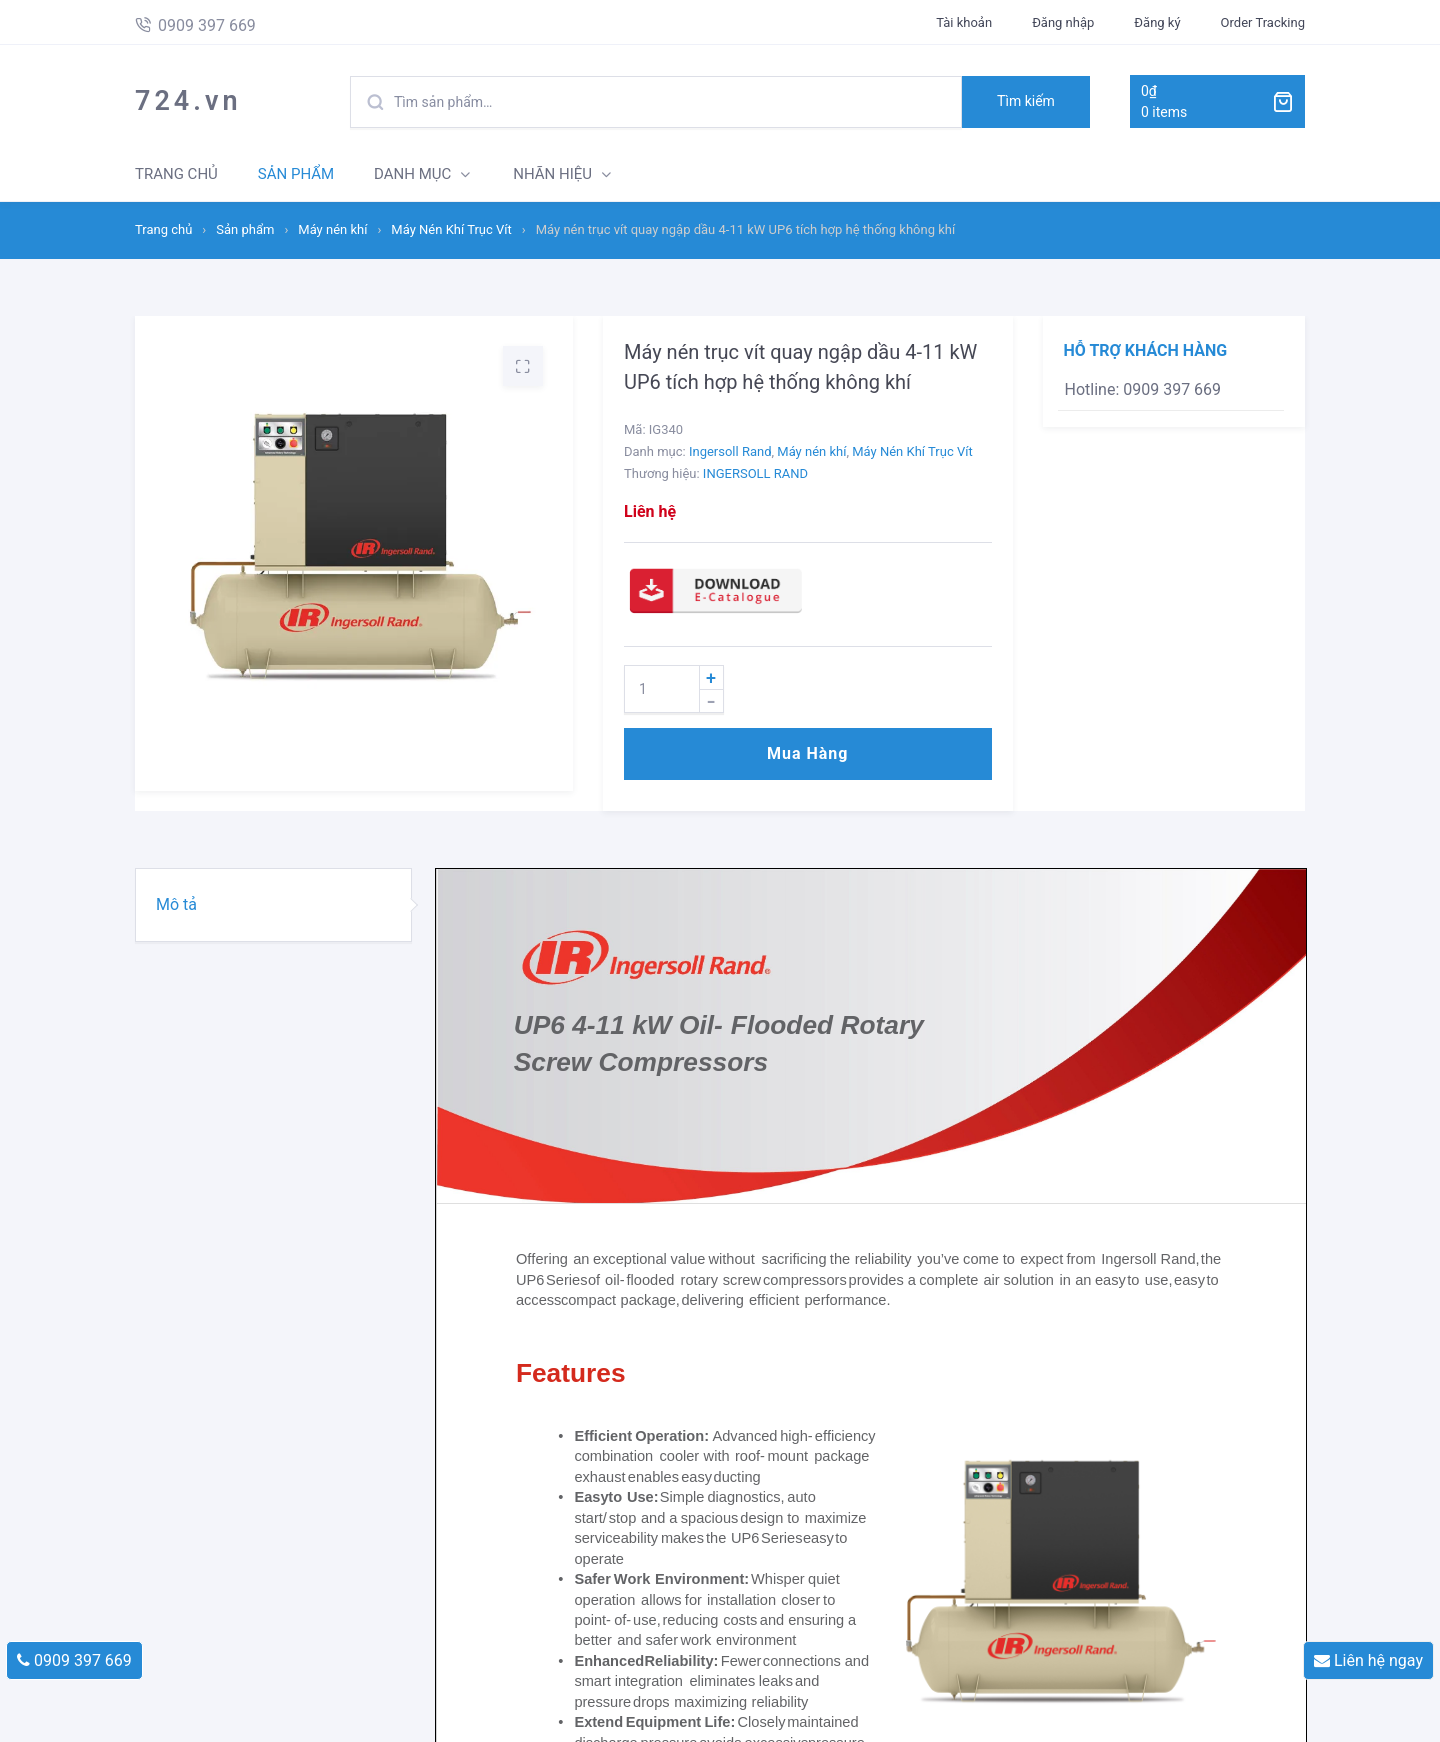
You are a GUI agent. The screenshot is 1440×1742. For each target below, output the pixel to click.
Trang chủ (163, 229)
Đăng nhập (1063, 22)
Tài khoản (964, 22)
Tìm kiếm (1026, 101)
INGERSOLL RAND (755, 473)
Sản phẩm (245, 229)
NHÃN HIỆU (552, 174)
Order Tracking (1263, 22)
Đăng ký (1157, 22)
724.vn (188, 101)
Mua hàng (807, 753)
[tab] (273, 905)
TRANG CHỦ (176, 174)
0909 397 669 (74, 1660)
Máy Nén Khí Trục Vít (451, 229)
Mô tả (176, 904)
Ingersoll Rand (730, 451)
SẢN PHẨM (296, 174)
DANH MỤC (412, 174)
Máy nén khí (332, 229)
